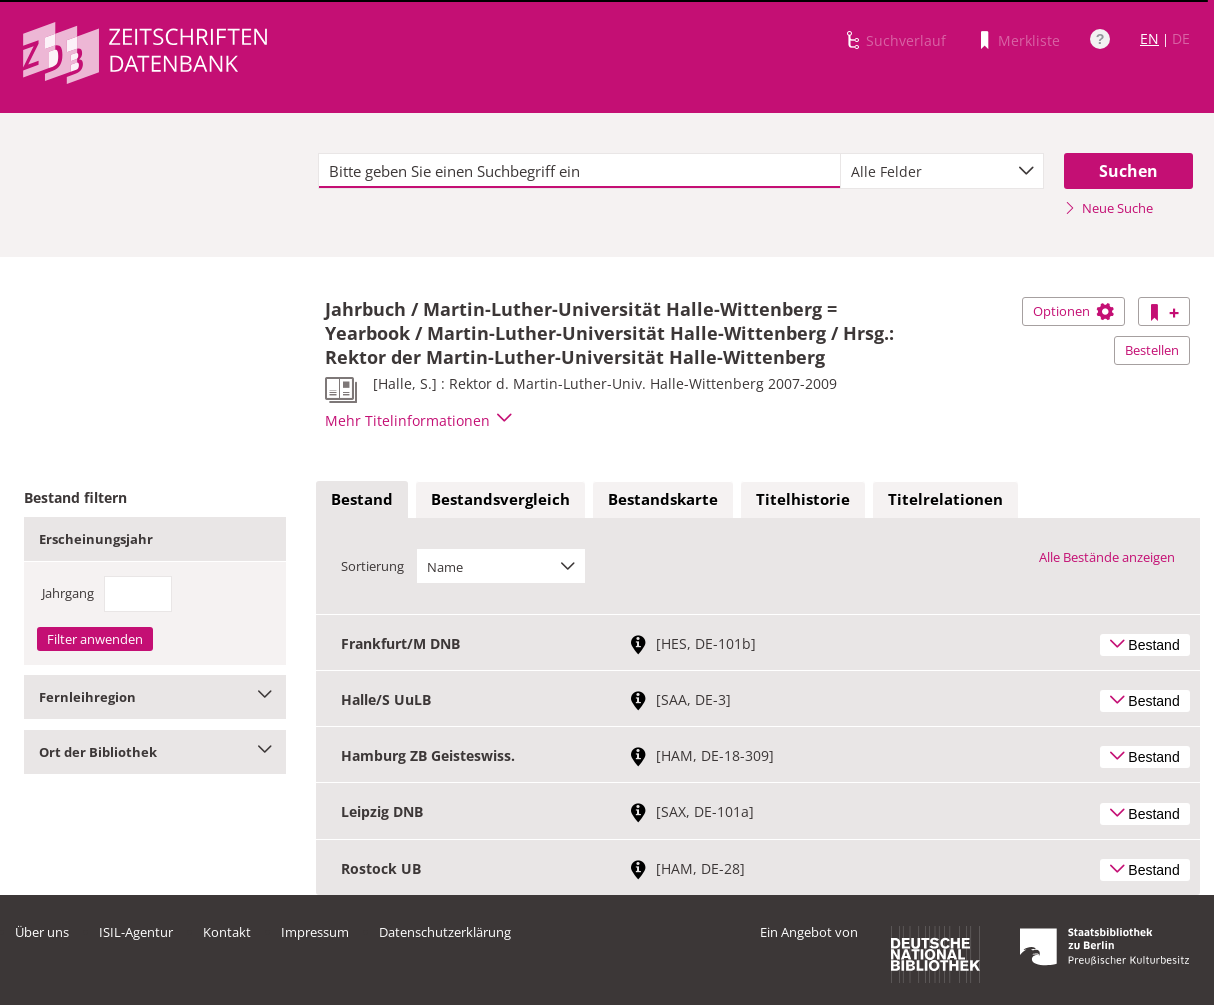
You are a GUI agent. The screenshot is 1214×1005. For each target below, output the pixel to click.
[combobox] (942, 171)
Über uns (42, 932)
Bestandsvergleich (500, 499)
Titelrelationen (945, 499)
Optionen (1073, 311)
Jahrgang (68, 593)
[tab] (362, 500)
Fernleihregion (155, 697)
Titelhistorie (803, 499)
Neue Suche (1108, 208)
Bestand (362, 499)
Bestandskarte (663, 499)
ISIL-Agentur (136, 932)
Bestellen (1152, 350)
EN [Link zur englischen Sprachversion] (1149, 38)
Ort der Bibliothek (155, 752)
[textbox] (579, 171)
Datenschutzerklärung (445, 932)
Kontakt (227, 932)
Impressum (315, 932)
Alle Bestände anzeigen (1107, 557)
